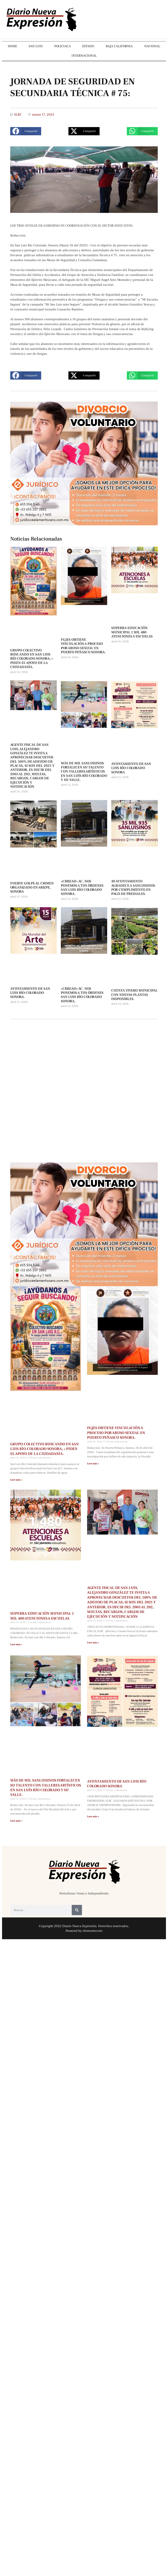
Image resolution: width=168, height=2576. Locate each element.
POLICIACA (62, 46)
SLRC (18, 114)
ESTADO (88, 46)
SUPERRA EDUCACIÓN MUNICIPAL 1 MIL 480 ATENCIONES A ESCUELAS (132, 632)
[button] (25, 131)
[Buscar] (77, 1910)
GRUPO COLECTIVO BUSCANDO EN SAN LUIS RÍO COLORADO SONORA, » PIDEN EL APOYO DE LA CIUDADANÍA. (31, 658)
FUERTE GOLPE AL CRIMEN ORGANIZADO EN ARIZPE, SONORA (32, 887)
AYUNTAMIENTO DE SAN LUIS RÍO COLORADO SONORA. (30, 992)
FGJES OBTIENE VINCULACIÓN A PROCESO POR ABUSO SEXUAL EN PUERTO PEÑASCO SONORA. (83, 645)
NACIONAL (152, 46)
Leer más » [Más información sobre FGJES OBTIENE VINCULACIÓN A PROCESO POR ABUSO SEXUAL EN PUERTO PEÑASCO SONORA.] (93, 1463)
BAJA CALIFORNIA (119, 46)
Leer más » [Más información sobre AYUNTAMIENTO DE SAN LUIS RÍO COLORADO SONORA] (93, 1816)
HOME (12, 46)
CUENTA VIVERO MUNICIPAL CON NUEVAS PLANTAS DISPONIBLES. (134, 994)
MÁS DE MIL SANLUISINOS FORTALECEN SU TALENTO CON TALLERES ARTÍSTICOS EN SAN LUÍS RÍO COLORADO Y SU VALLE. (84, 771)
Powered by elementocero (84, 1931)
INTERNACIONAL (84, 56)
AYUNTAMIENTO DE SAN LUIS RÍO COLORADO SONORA (131, 768)
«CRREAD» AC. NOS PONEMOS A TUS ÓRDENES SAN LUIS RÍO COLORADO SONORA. (82, 887)
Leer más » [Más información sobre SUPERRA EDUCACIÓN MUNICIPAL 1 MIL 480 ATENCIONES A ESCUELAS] (16, 1644)
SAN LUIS (36, 46)
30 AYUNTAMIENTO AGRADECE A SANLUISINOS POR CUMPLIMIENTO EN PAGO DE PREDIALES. (133, 887)
